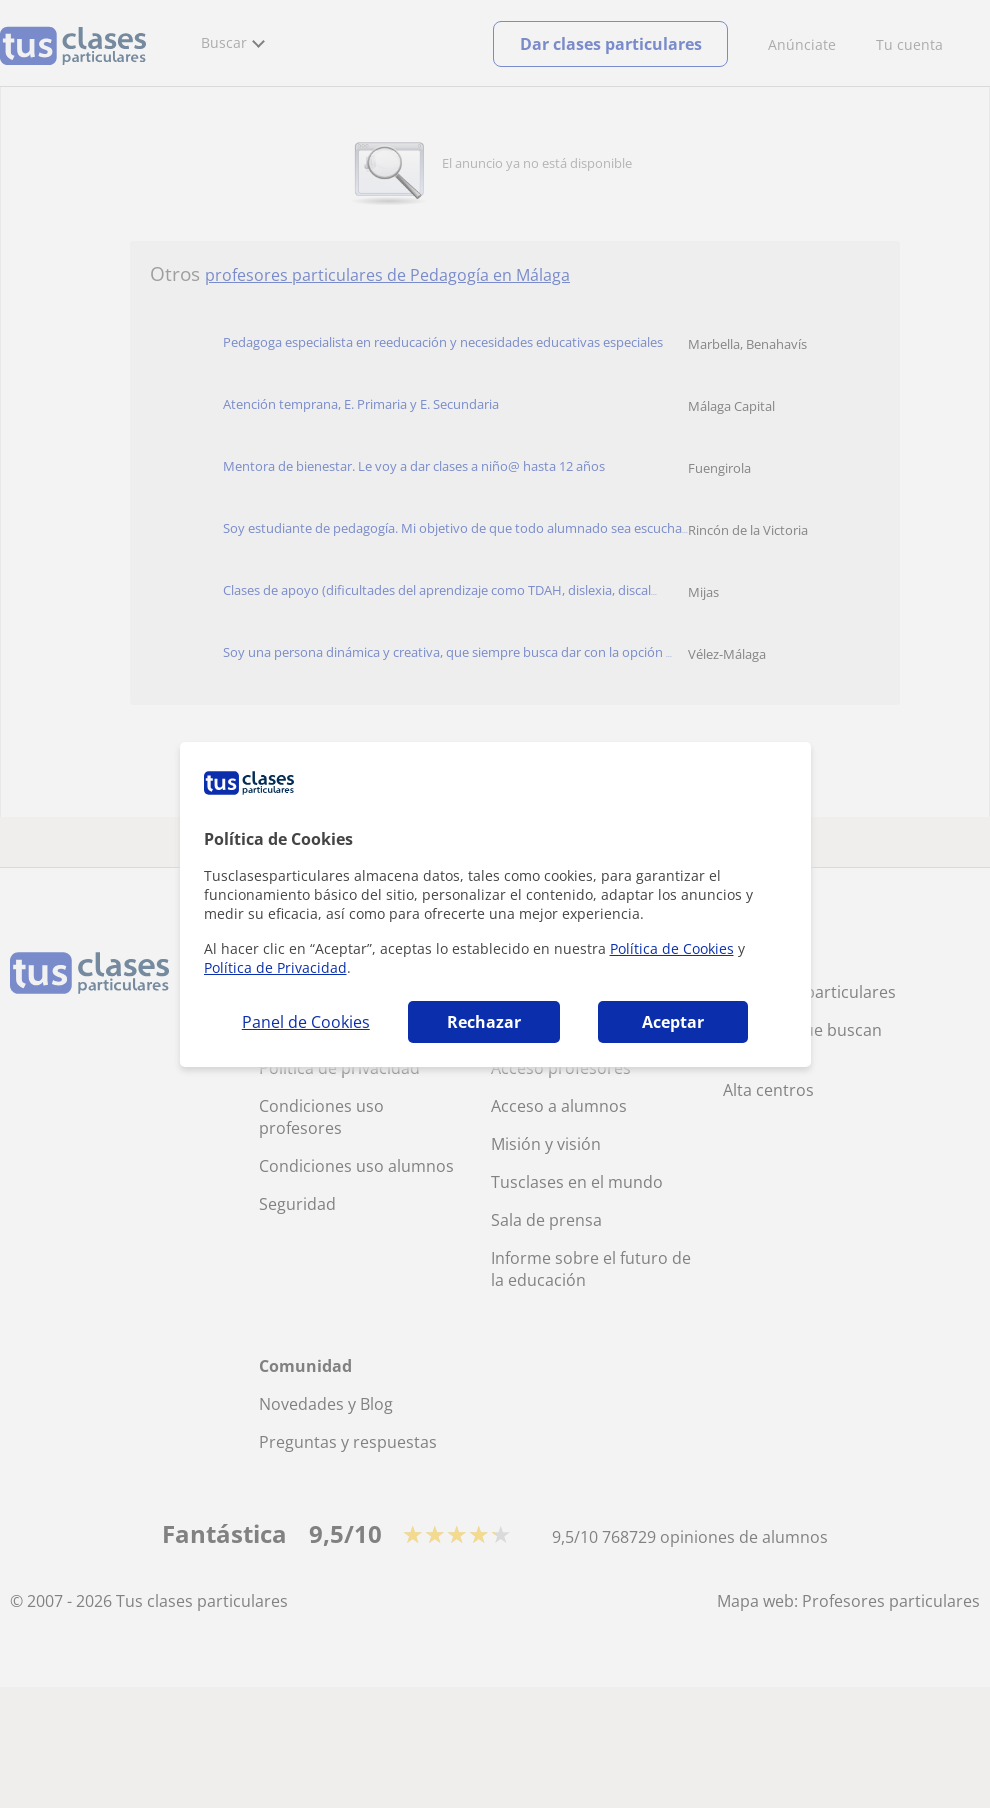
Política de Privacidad (275, 967)
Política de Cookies (672, 948)
